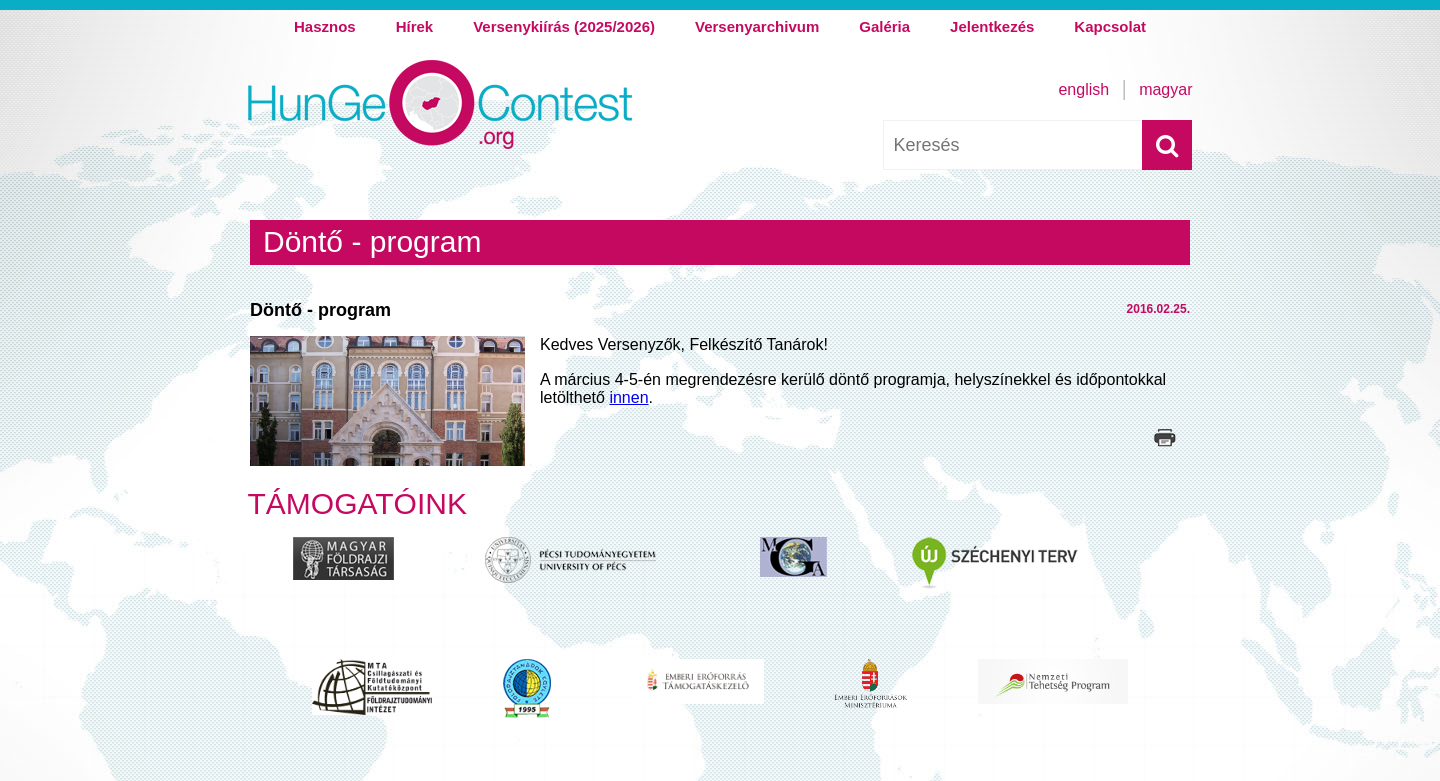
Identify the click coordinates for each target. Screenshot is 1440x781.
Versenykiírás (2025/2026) (564, 26)
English (1083, 89)
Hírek (415, 26)
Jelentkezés (992, 26)
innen (628, 397)
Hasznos (325, 26)
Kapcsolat (1110, 26)
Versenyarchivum (757, 26)
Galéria (884, 26)
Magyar (1165, 89)
